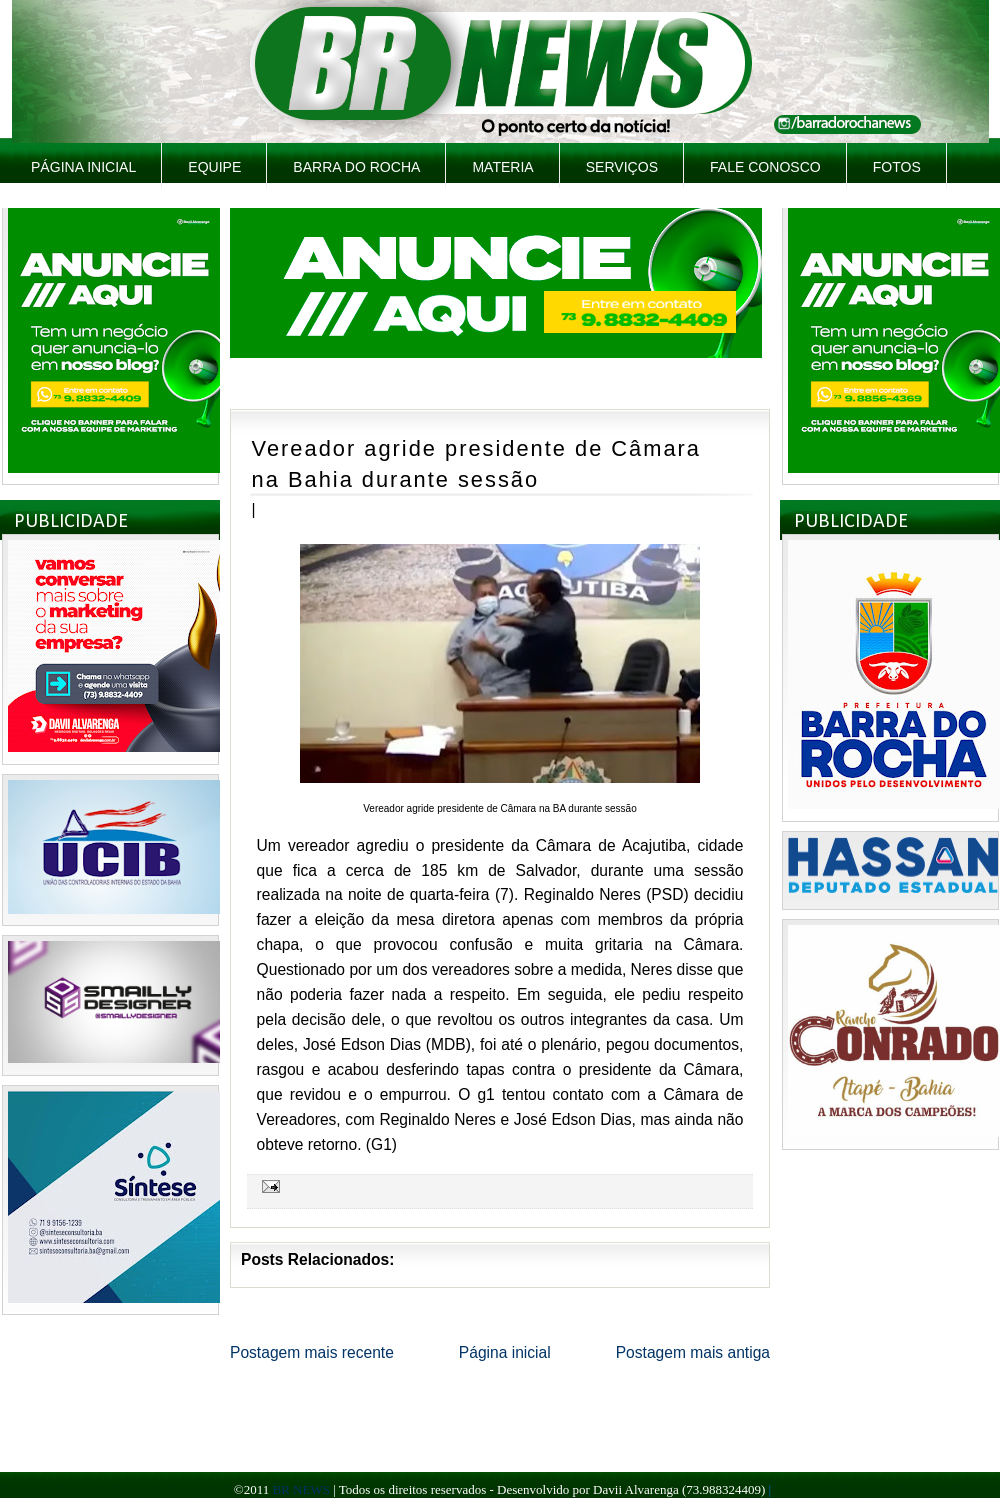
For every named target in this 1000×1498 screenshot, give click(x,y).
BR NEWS (300, 1489)
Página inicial (83, 167)
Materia (502, 167)
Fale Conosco (765, 167)
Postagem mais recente (312, 1352)
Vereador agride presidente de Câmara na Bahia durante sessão (476, 464)
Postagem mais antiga (693, 1352)
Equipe (214, 167)
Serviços (622, 167)
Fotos (897, 167)
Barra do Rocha (356, 167)
